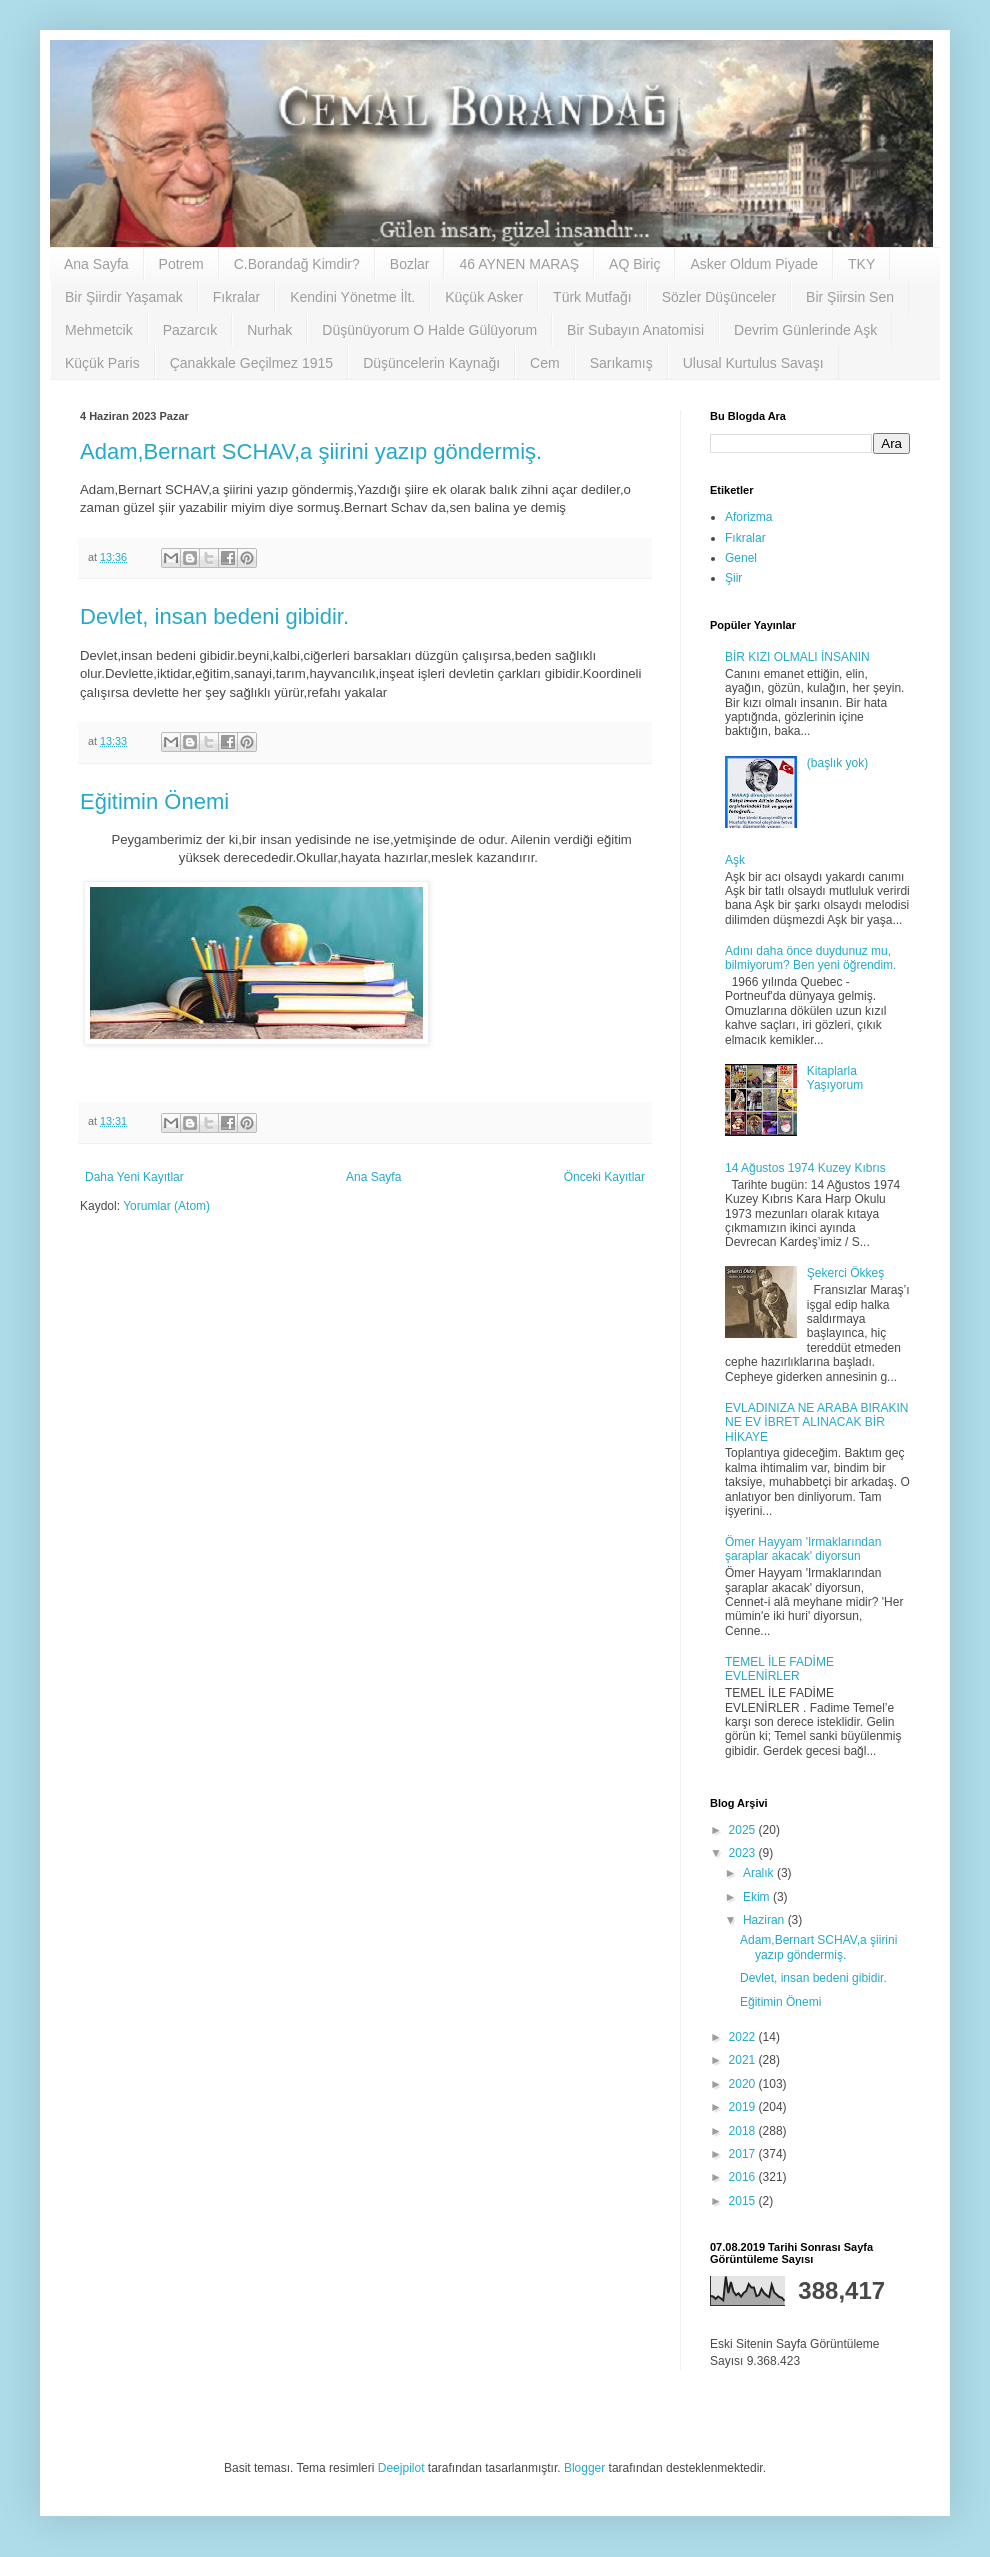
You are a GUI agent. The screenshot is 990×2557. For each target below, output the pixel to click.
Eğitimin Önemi (154, 801)
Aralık (760, 1873)
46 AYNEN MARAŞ (519, 264)
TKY (861, 264)
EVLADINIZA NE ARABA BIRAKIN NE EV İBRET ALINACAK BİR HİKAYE (816, 1422)
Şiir (733, 578)
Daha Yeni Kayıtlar (134, 1177)
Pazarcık (190, 330)
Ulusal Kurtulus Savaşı (753, 363)
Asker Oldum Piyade (754, 264)
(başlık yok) (837, 763)
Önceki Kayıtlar (604, 1177)
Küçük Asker (484, 297)
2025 (744, 1830)
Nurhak (269, 330)
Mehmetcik (99, 330)
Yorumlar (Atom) (166, 1206)
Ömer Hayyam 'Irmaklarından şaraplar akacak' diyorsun (803, 1549)
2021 (744, 2060)
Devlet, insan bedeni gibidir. (214, 616)
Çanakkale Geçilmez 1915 (251, 363)
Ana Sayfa (96, 264)
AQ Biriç (634, 264)
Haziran (765, 1920)
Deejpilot (401, 2468)
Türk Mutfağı (592, 297)
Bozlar (410, 264)
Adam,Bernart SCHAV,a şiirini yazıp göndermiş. (311, 451)
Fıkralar (236, 297)
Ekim (758, 1897)
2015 (744, 2201)
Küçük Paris (102, 363)
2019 (744, 2107)
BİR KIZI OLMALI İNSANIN (797, 657)
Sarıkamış (621, 363)
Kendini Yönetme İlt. (352, 297)
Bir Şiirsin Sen (850, 297)
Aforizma (748, 517)
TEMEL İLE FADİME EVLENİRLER (779, 1669)
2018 (744, 2131)
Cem (545, 363)
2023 (744, 1853)
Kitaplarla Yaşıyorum (835, 1078)
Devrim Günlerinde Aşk (805, 330)
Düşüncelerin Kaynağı (431, 363)
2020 (744, 2084)
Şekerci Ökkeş (845, 1273)
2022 (744, 2037)
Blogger (584, 2468)
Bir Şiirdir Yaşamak (124, 297)
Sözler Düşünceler (719, 297)
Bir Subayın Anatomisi (635, 330)
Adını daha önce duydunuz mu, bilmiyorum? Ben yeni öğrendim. (810, 958)
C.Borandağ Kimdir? (297, 264)
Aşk (735, 860)
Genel (741, 558)
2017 (744, 2154)
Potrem (181, 264)
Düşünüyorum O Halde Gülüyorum (429, 330)
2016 (744, 2177)
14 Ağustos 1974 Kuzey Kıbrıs (805, 1168)
